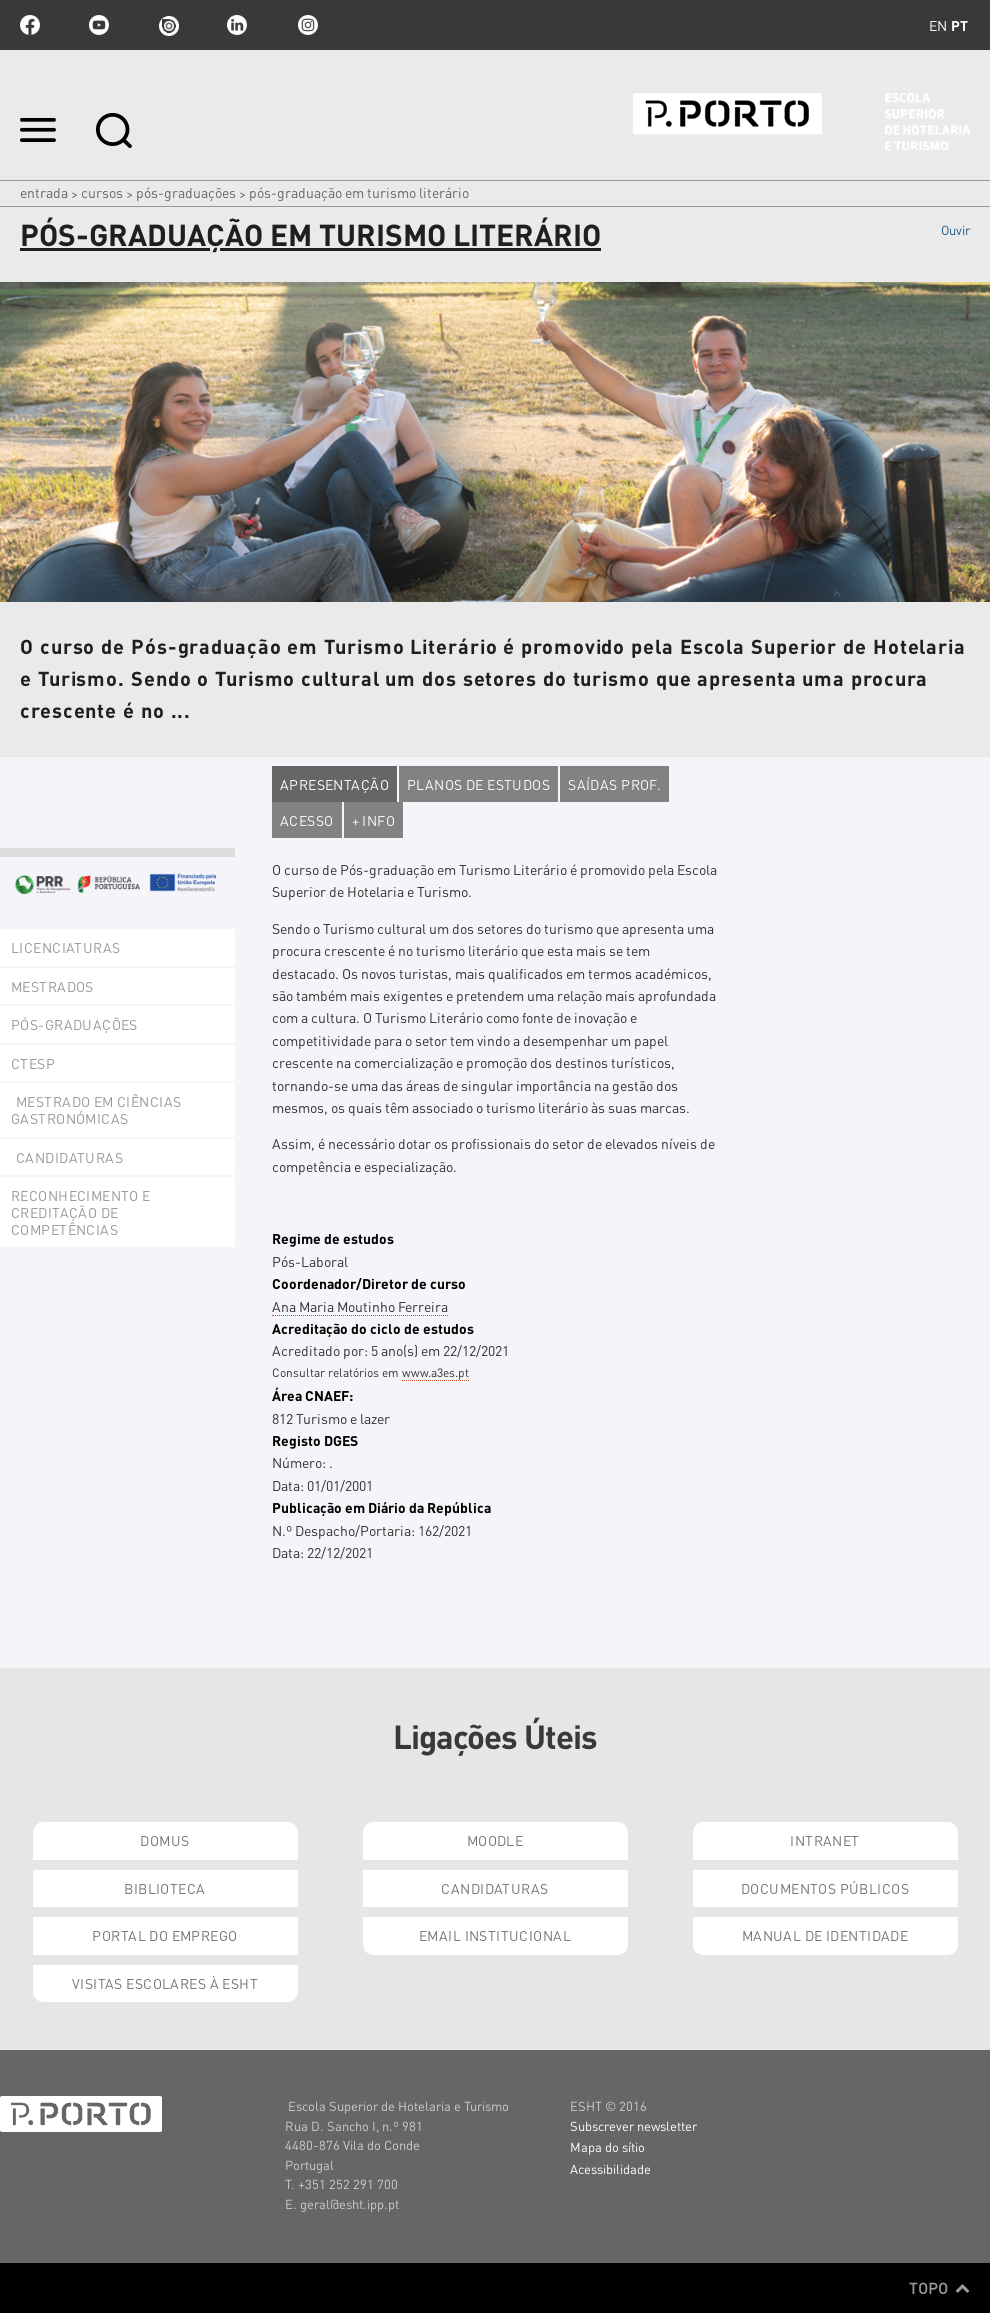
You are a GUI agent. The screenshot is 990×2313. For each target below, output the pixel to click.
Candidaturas (494, 1888)
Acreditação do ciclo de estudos (373, 1328)
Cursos (102, 192)
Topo (939, 2288)
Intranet (824, 1840)
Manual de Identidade (825, 1935)
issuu (168, 25)
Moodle (495, 1840)
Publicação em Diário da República (381, 1507)
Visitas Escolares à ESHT (165, 1983)
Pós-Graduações (186, 192)
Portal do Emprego (164, 1935)
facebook (30, 25)
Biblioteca (164, 1888)
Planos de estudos (478, 784)
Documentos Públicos (825, 1888)
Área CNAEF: (312, 1395)
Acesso (307, 820)
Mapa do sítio (607, 2146)
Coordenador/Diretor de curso (369, 1283)
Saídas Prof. (614, 784)
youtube (99, 25)
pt (959, 25)
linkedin (237, 25)
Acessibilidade (610, 2168)
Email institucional (495, 1935)
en (938, 25)
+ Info (374, 820)
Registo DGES (315, 1440)
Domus (164, 1840)
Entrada (44, 192)
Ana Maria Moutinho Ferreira (360, 1306)
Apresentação (334, 784)
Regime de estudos (333, 1238)
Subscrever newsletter (633, 2125)
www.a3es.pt (435, 1372)
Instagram (306, 25)
